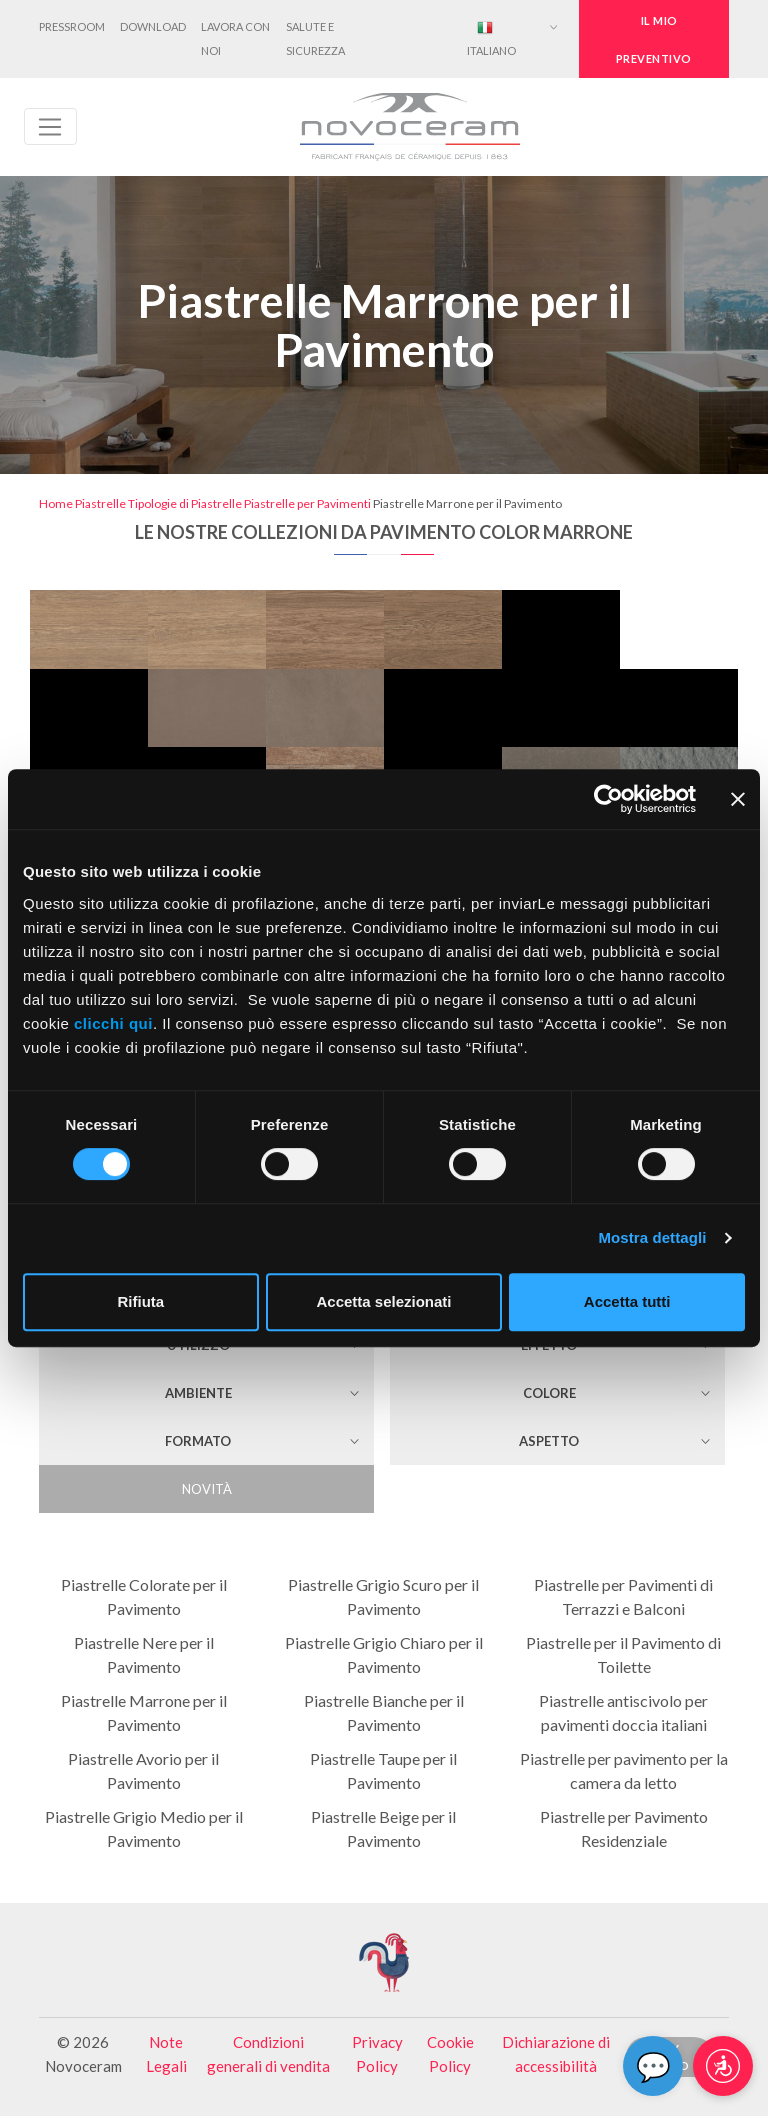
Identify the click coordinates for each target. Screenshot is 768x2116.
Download (153, 26)
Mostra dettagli (652, 1237)
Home (56, 503)
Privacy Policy (377, 2054)
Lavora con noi (235, 38)
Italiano (491, 38)
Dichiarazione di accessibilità (556, 2054)
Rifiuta (140, 1301)
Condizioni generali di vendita (268, 2054)
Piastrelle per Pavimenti (307, 503)
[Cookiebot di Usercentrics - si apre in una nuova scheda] (608, 799)
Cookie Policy (450, 2054)
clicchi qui (113, 1023)
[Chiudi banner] (738, 799)
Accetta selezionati (383, 1301)
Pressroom (72, 26)
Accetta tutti (627, 1301)
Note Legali (166, 2054)
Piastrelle (100, 503)
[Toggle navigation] (50, 127)
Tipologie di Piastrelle (185, 503)
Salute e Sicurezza (315, 38)
